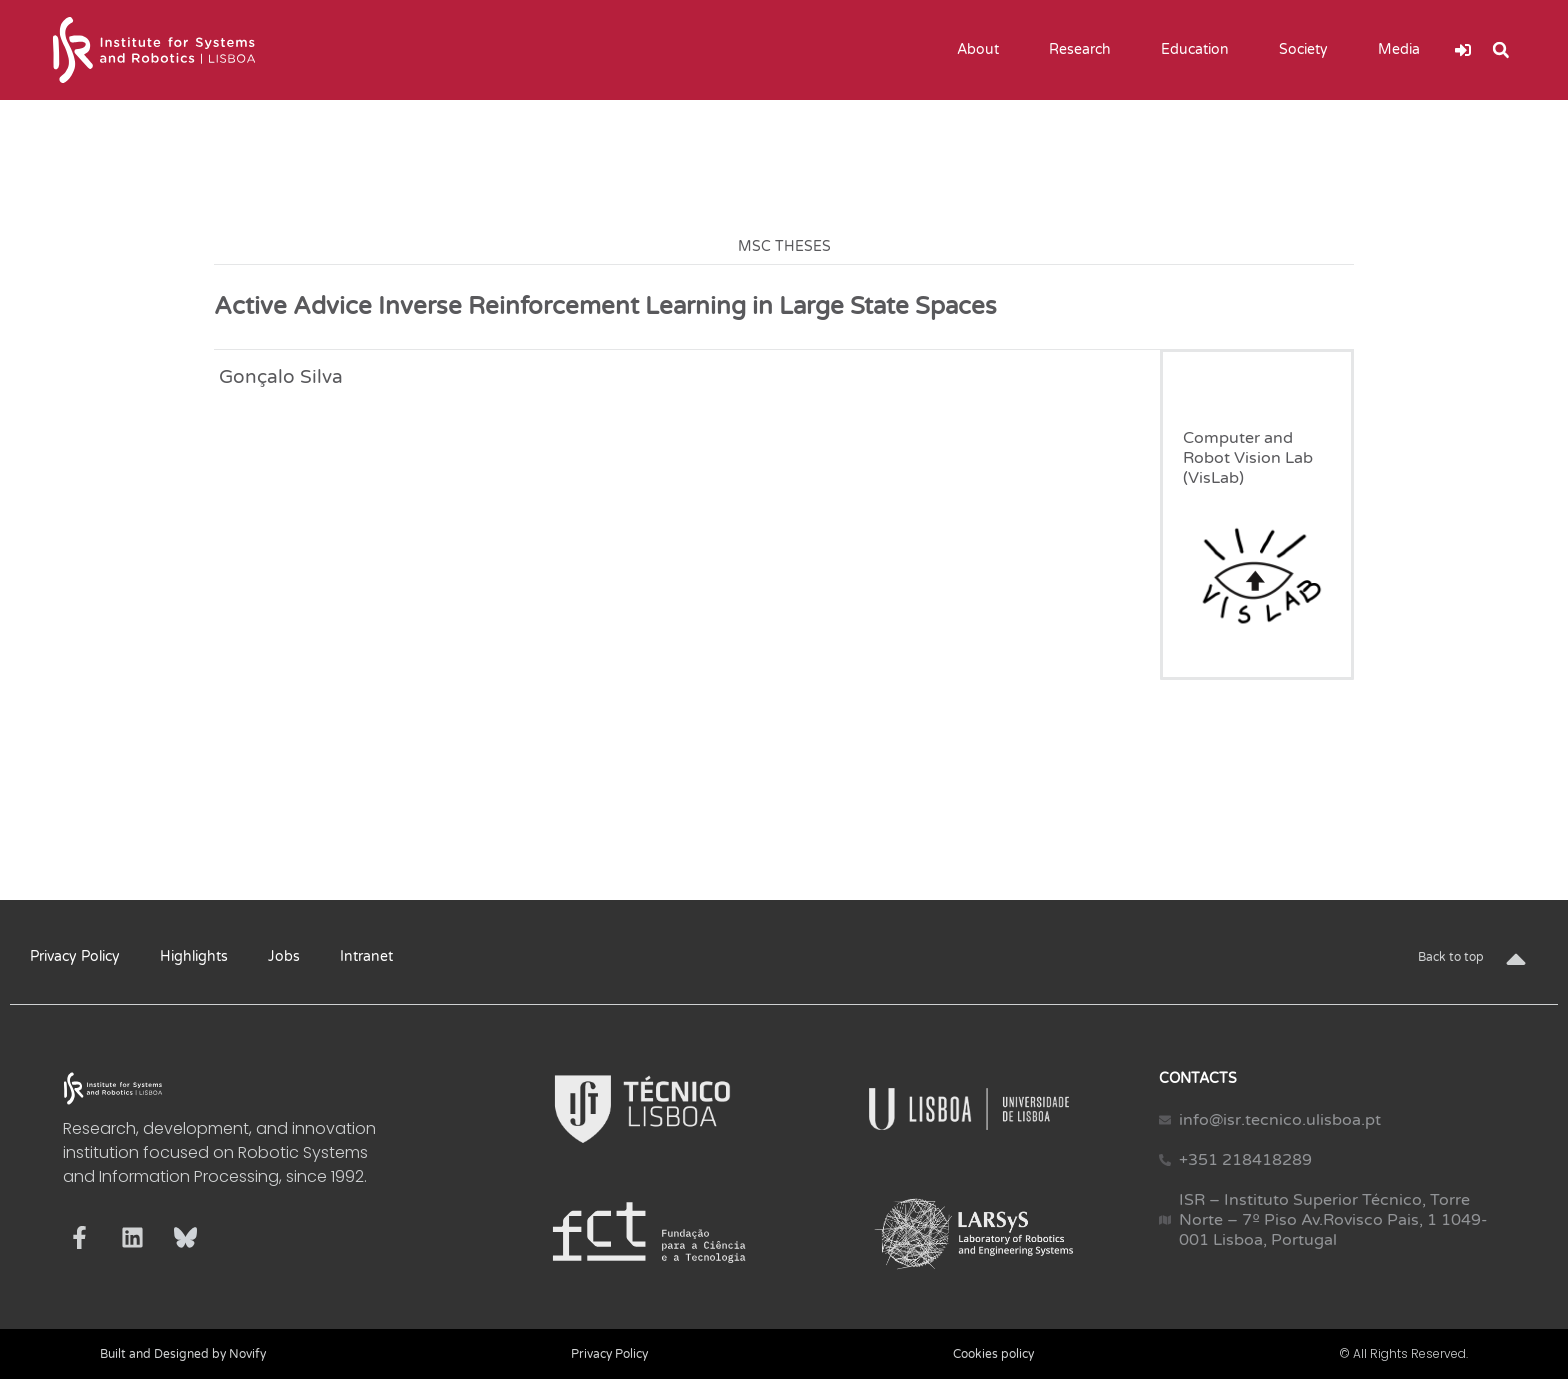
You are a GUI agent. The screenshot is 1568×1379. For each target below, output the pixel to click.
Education (1200, 50)
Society (1308, 50)
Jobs (284, 956)
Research (1085, 50)
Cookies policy (993, 1354)
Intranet (366, 956)
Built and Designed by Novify (183, 1354)
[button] (1501, 50)
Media (1404, 50)
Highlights (194, 956)
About (983, 50)
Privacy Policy (75, 956)
